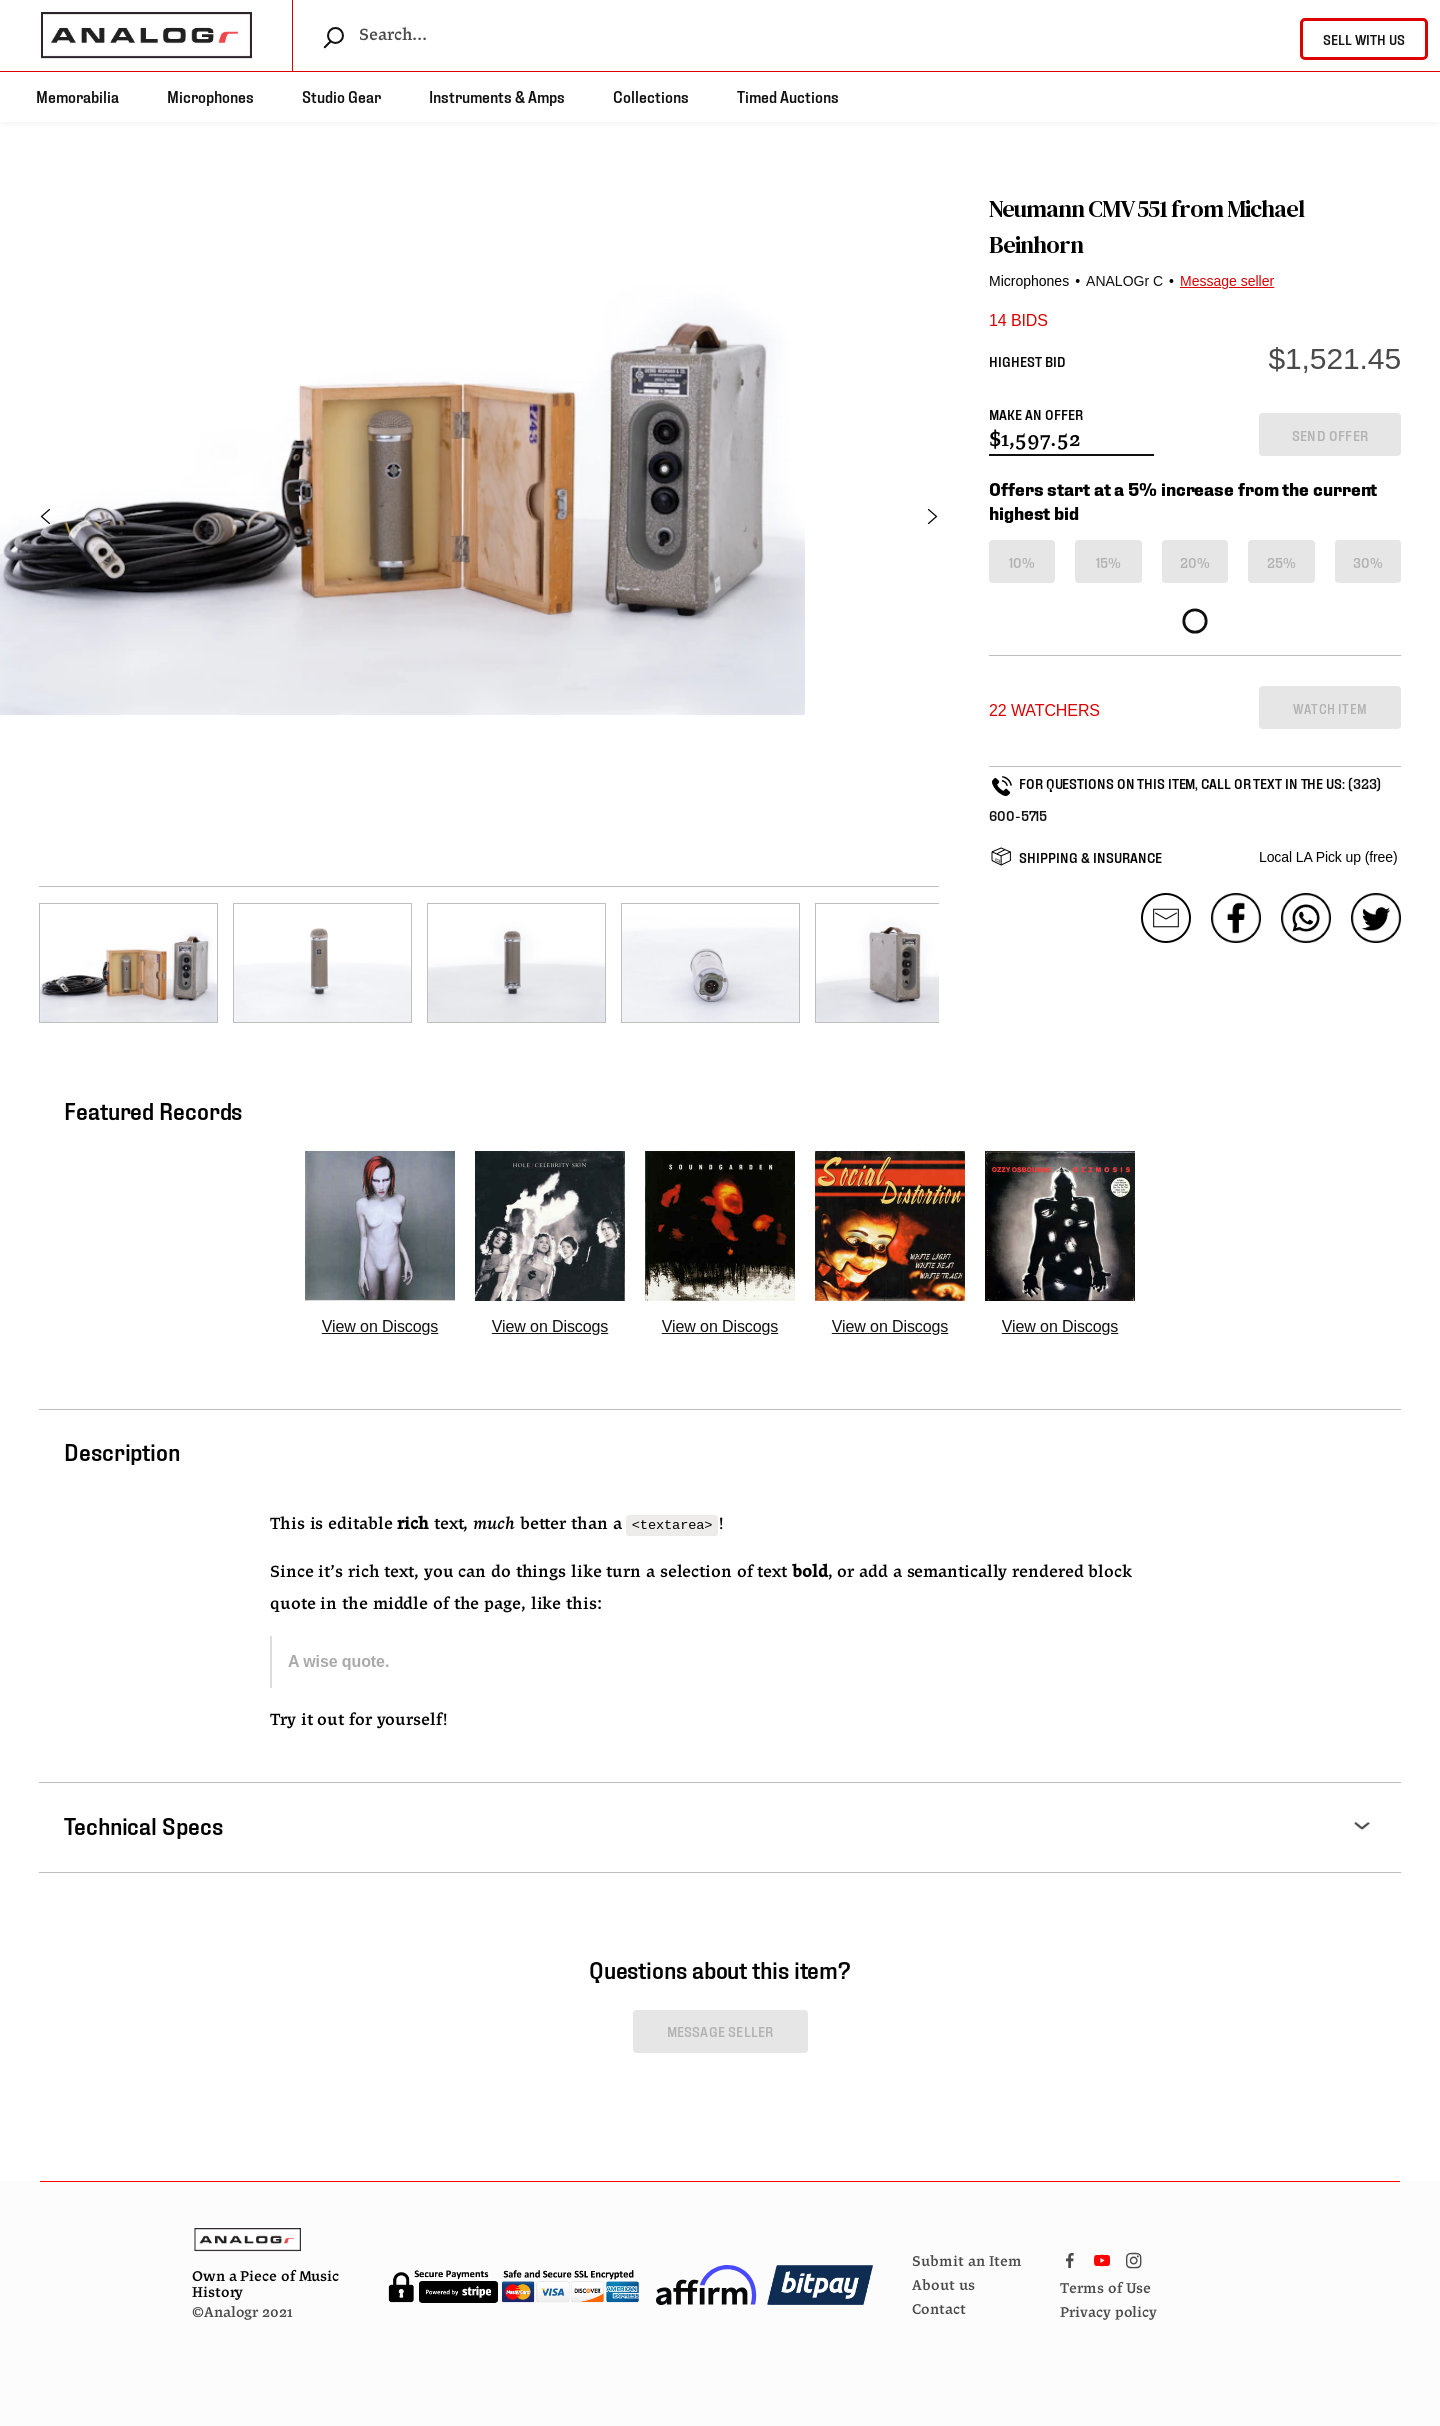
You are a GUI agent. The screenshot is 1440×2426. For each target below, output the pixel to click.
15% (1109, 561)
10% (1022, 561)
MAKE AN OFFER (1036, 413)
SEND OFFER (1330, 434)
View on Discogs (380, 1326)
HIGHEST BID (1027, 360)
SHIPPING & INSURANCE (1090, 856)
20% (1195, 561)
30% (1368, 561)
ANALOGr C (1124, 281)
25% (1282, 561)
